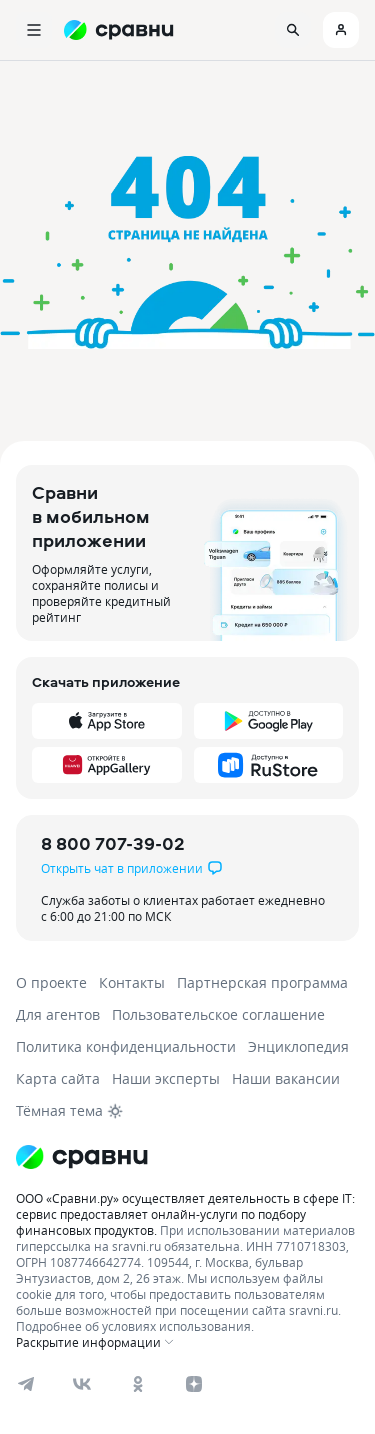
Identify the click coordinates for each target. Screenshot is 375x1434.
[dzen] (194, 1384)
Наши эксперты (166, 1078)
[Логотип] (82, 1157)
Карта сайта (58, 1078)
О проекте (51, 982)
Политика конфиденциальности (126, 1046)
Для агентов (58, 1014)
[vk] (82, 1384)
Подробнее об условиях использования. (135, 1326)
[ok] (138, 1384)
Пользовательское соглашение (218, 1014)
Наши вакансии (286, 1078)
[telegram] (26, 1384)
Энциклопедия (298, 1046)
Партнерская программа (262, 982)
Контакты (132, 982)
